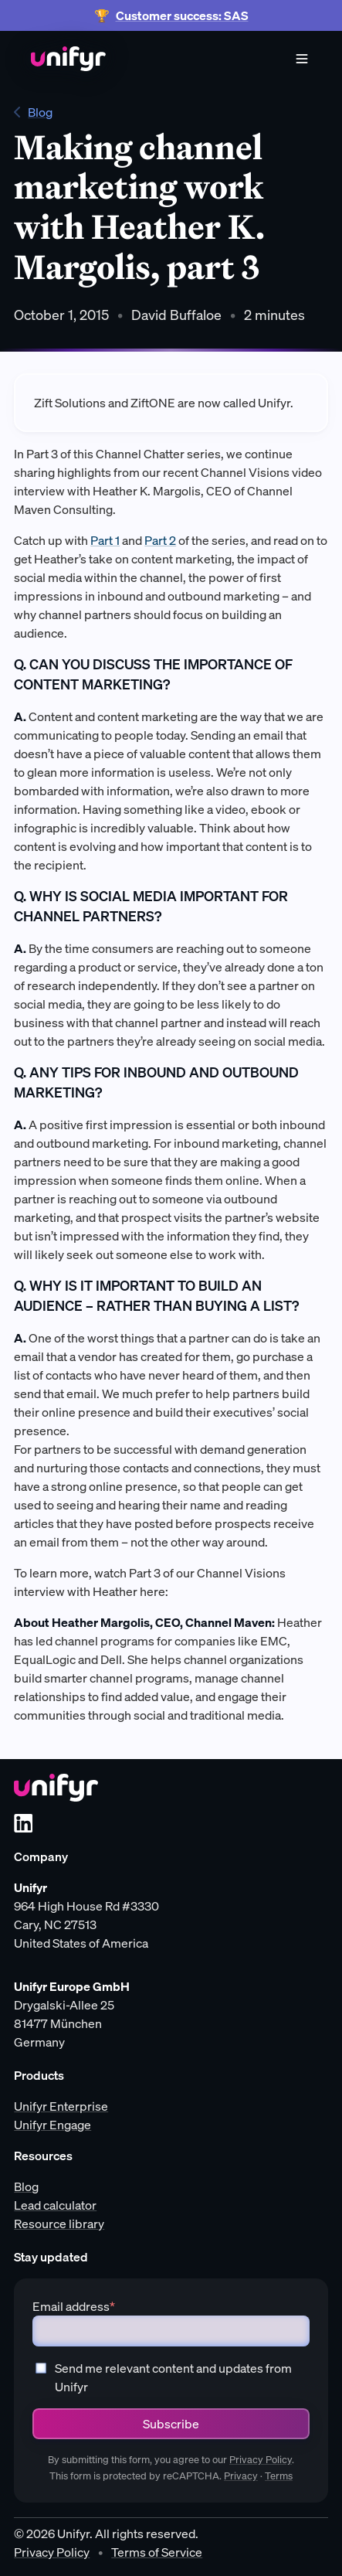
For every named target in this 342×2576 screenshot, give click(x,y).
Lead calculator (55, 2205)
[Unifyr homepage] (56, 1788)
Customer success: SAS (182, 15)
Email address (73, 2306)
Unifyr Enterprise (61, 2106)
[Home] (68, 58)
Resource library (59, 2223)
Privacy (241, 2475)
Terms (279, 2475)
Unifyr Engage (52, 2124)
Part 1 (105, 540)
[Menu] (301, 58)
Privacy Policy (260, 2459)
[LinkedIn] (23, 1823)
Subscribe (171, 2423)
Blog (33, 112)
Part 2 (160, 540)
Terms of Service (156, 2552)
